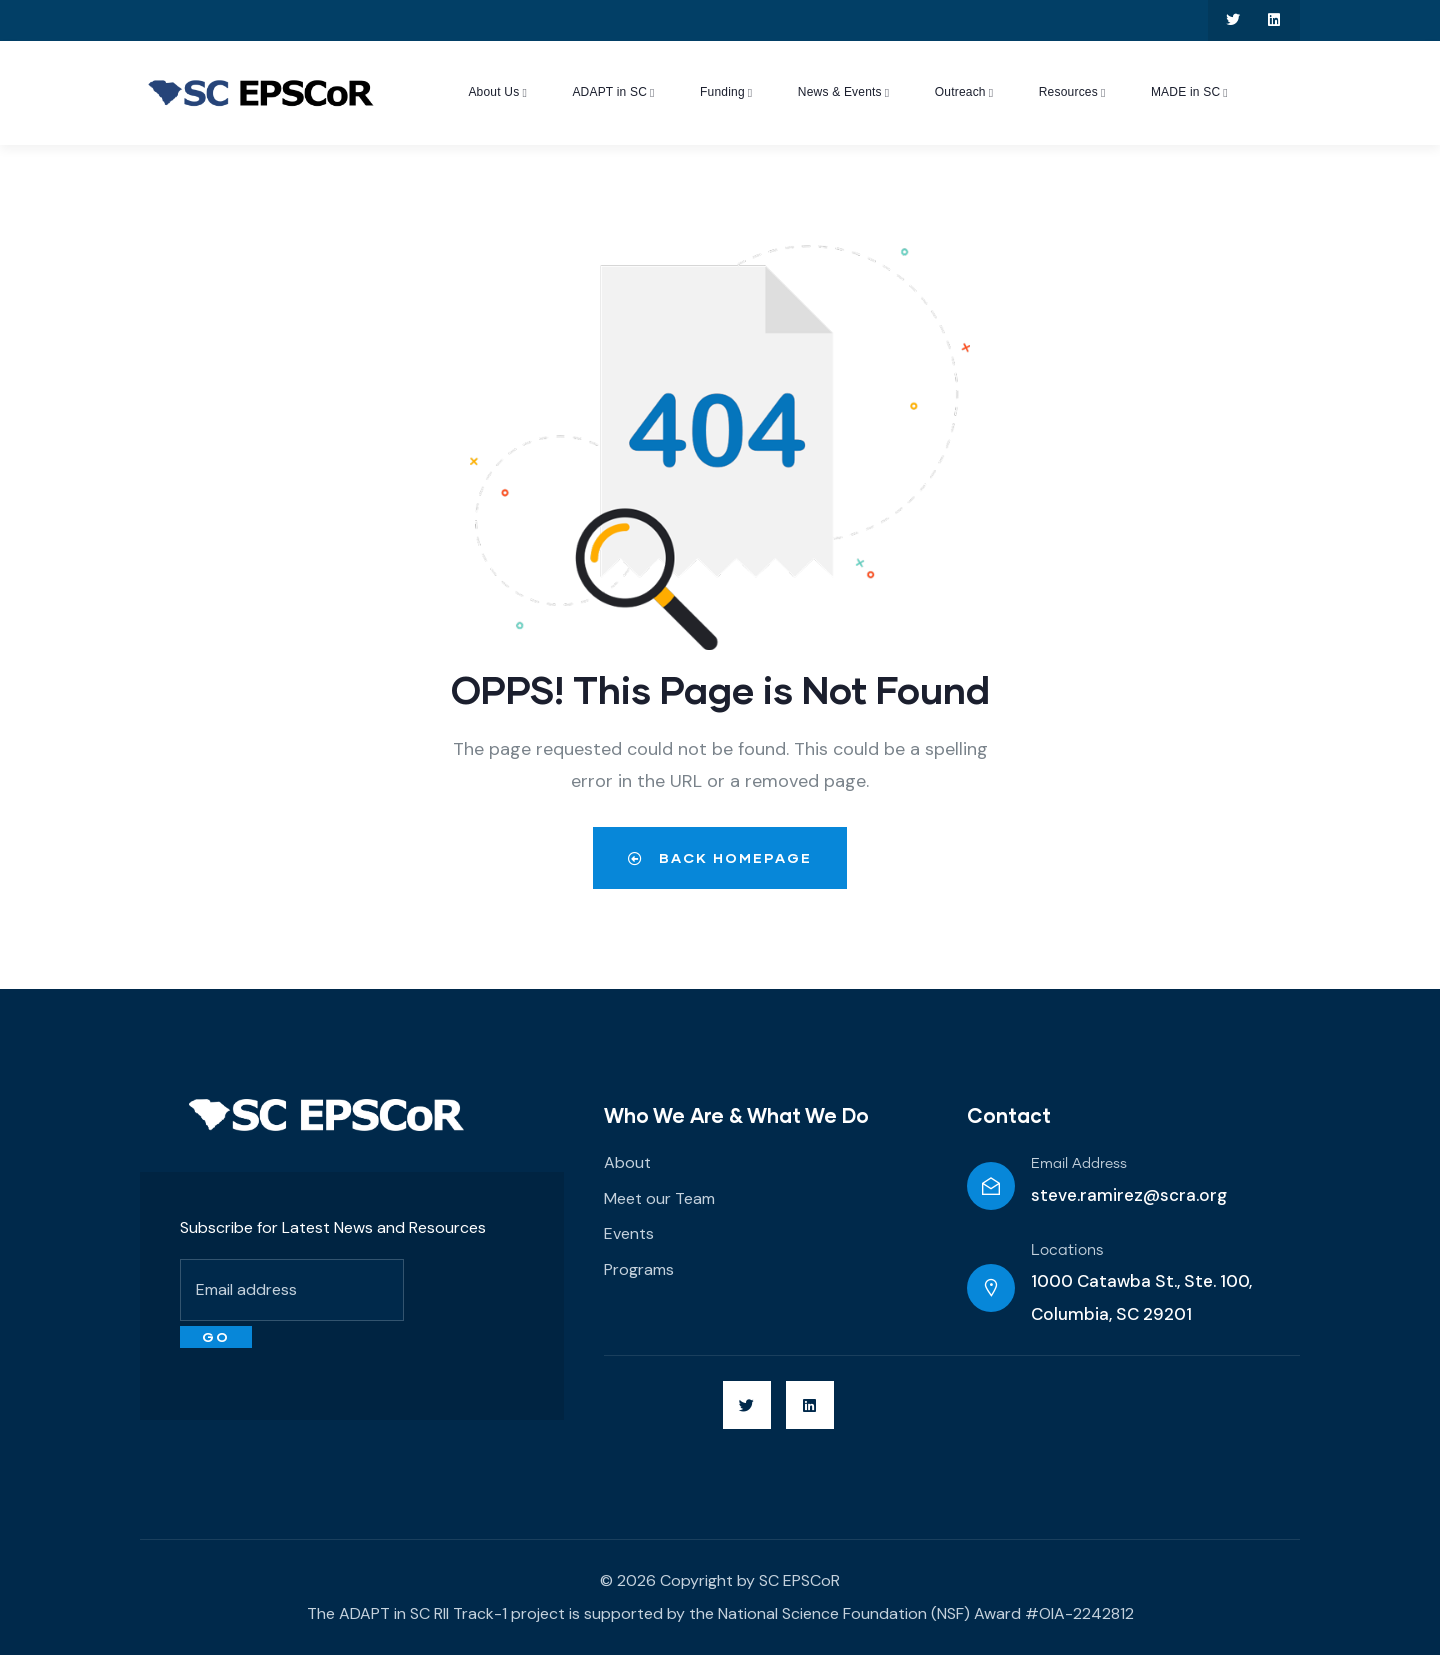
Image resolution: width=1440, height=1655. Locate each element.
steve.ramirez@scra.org (1129, 1195)
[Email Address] (991, 1186)
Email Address (1079, 1164)
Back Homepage (720, 857)
